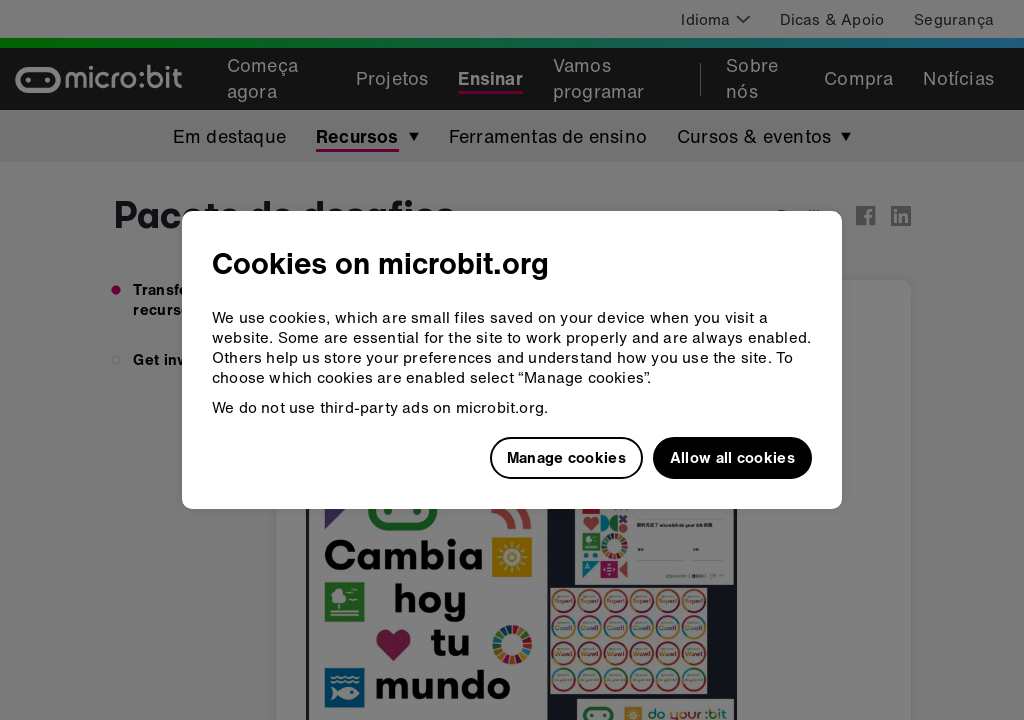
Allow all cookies (732, 457)
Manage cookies (566, 457)
